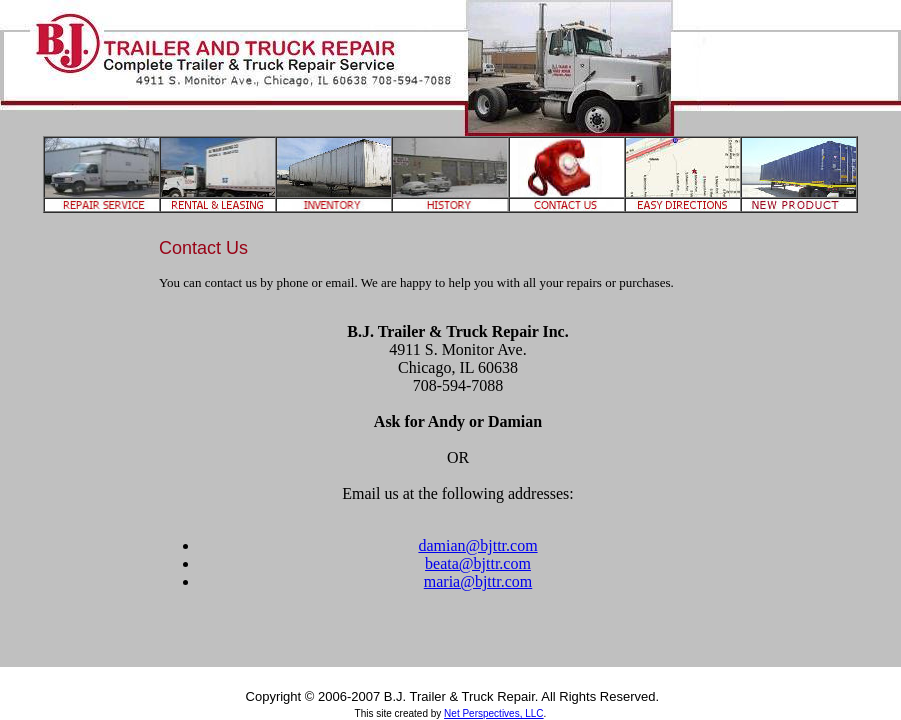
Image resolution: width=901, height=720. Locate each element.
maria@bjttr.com (478, 581)
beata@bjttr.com (478, 563)
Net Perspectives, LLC (494, 713)
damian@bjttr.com (477, 545)
